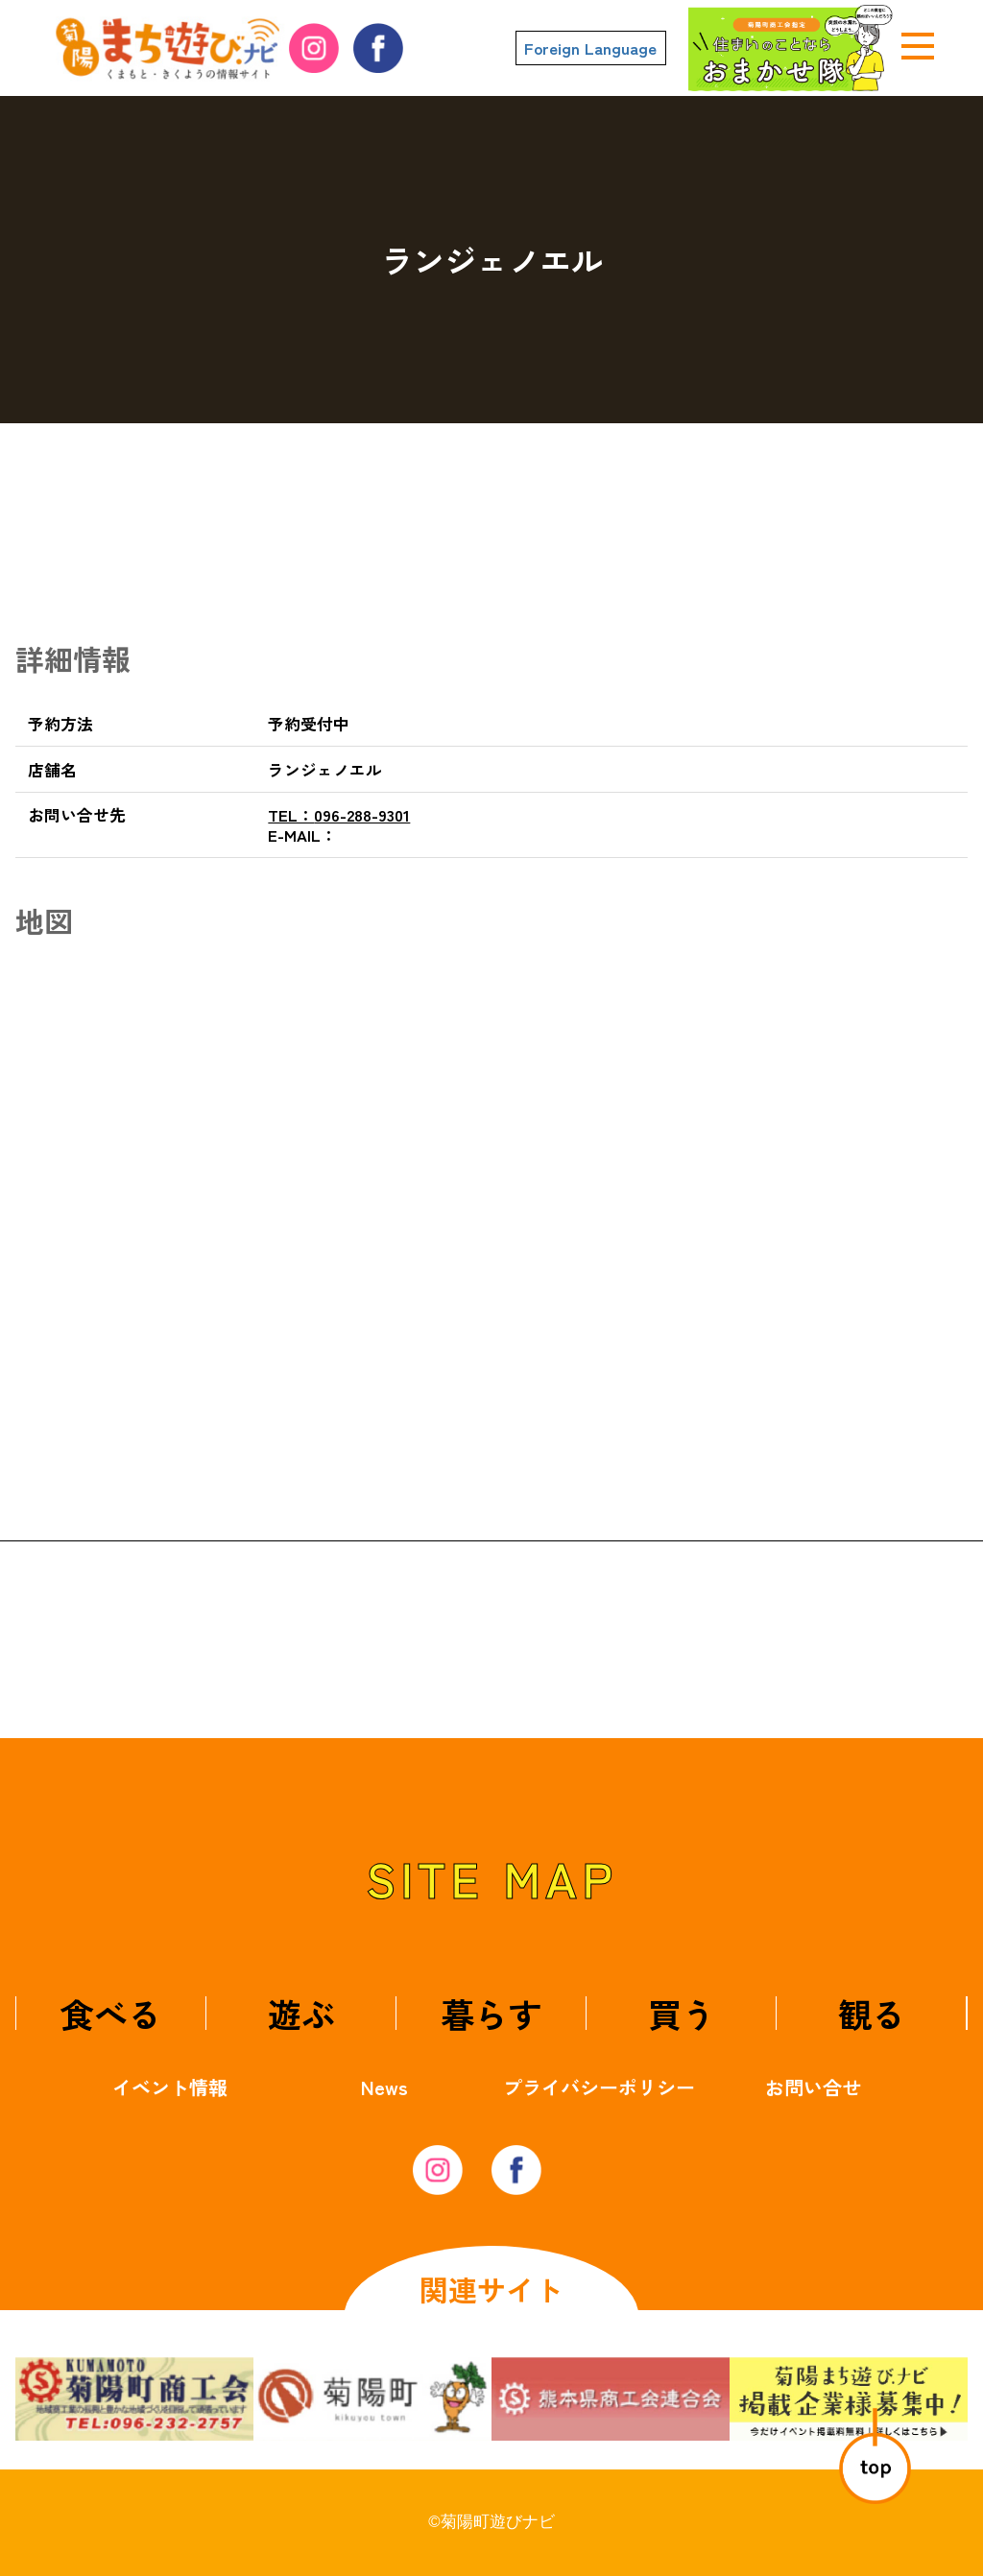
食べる (110, 2013)
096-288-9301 (339, 814)
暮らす (491, 2013)
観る (871, 2013)
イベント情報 (170, 2087)
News (384, 2087)
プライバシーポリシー (599, 2087)
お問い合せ (813, 2087)
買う (681, 2013)
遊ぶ (301, 2013)
